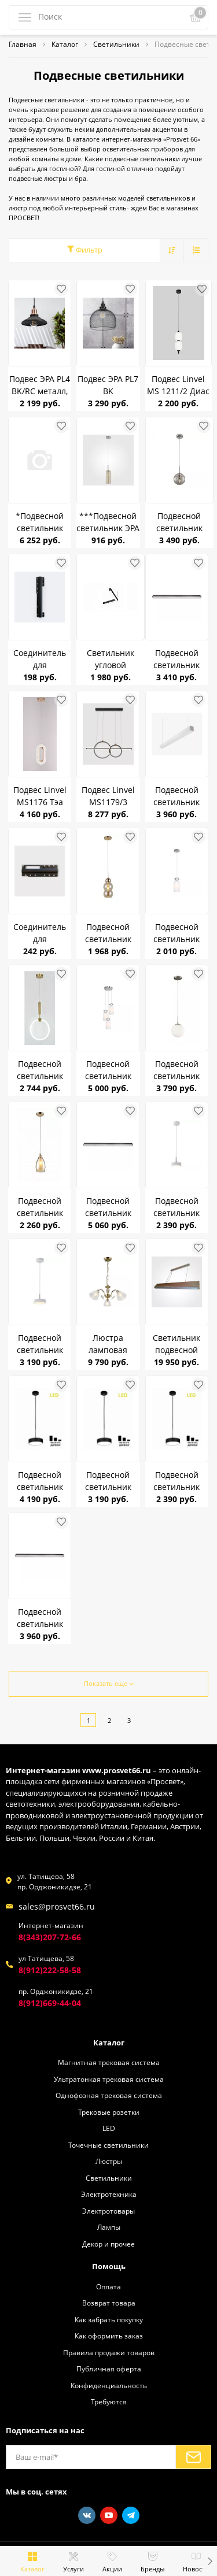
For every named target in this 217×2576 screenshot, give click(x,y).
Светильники (109, 2177)
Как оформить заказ (109, 2335)
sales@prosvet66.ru (57, 1906)
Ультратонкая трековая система (109, 2079)
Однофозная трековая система (109, 2095)
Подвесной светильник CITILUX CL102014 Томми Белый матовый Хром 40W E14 (176, 1070)
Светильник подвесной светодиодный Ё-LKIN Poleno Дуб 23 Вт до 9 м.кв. (176, 1344)
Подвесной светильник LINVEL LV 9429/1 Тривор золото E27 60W (108, 933)
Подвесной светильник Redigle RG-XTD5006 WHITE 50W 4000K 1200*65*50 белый (176, 796)
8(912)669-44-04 (50, 2002)
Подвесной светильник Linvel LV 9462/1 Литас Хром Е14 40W (176, 933)
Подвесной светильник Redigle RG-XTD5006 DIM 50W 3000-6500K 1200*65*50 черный (108, 1207)
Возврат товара (108, 2302)
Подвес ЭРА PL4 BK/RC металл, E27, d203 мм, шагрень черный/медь (39, 385)
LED (108, 2128)
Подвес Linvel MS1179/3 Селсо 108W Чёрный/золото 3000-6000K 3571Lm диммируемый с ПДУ (108, 796)
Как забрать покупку (109, 2319)
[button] (210, 2561)
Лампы (108, 2227)
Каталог (108, 2042)
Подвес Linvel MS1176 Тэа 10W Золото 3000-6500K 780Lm (40, 796)
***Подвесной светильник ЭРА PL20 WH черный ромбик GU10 (107, 522)
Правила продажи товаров (109, 2352)
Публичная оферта (108, 2368)
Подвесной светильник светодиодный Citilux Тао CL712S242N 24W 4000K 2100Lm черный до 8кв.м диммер (40, 1481)
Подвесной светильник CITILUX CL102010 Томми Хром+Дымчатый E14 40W (179, 522)
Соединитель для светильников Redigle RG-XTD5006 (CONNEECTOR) (39, 933)
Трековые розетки (108, 2112)
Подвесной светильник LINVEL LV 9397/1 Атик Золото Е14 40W (40, 1207)
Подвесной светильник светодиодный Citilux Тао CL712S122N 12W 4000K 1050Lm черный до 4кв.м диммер (176, 1481)
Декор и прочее (108, 2243)
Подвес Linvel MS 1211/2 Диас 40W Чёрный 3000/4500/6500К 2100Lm (178, 385)
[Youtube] (108, 2515)
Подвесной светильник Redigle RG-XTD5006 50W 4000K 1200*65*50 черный (39, 1618)
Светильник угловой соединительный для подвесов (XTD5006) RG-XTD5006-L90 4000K (110, 659)
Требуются (109, 2401)
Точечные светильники (108, 2144)
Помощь (109, 2266)
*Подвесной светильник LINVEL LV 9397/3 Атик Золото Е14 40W (40, 522)
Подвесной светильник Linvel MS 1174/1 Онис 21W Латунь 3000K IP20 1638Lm (39, 1070)
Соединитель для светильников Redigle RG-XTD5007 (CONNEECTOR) (39, 659)
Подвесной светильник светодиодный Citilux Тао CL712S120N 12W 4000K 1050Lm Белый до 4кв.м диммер (177, 1207)
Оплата (108, 2286)
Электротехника (109, 2194)
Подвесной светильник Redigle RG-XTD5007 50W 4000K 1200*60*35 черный (176, 659)
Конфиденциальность (109, 2385)
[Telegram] (130, 2515)
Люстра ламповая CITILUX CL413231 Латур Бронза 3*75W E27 (107, 1344)
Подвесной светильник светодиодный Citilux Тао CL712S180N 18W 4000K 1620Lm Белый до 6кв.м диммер (39, 1344)
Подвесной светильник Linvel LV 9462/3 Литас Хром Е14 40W (108, 1070)
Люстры (108, 2161)
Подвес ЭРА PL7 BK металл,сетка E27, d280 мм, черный (108, 385)
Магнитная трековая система (109, 2062)
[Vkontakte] (86, 2515)
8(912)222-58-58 (50, 1970)
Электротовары (108, 2210)
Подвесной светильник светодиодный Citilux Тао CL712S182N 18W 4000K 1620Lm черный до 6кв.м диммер (108, 1481)
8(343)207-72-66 (50, 1937)
